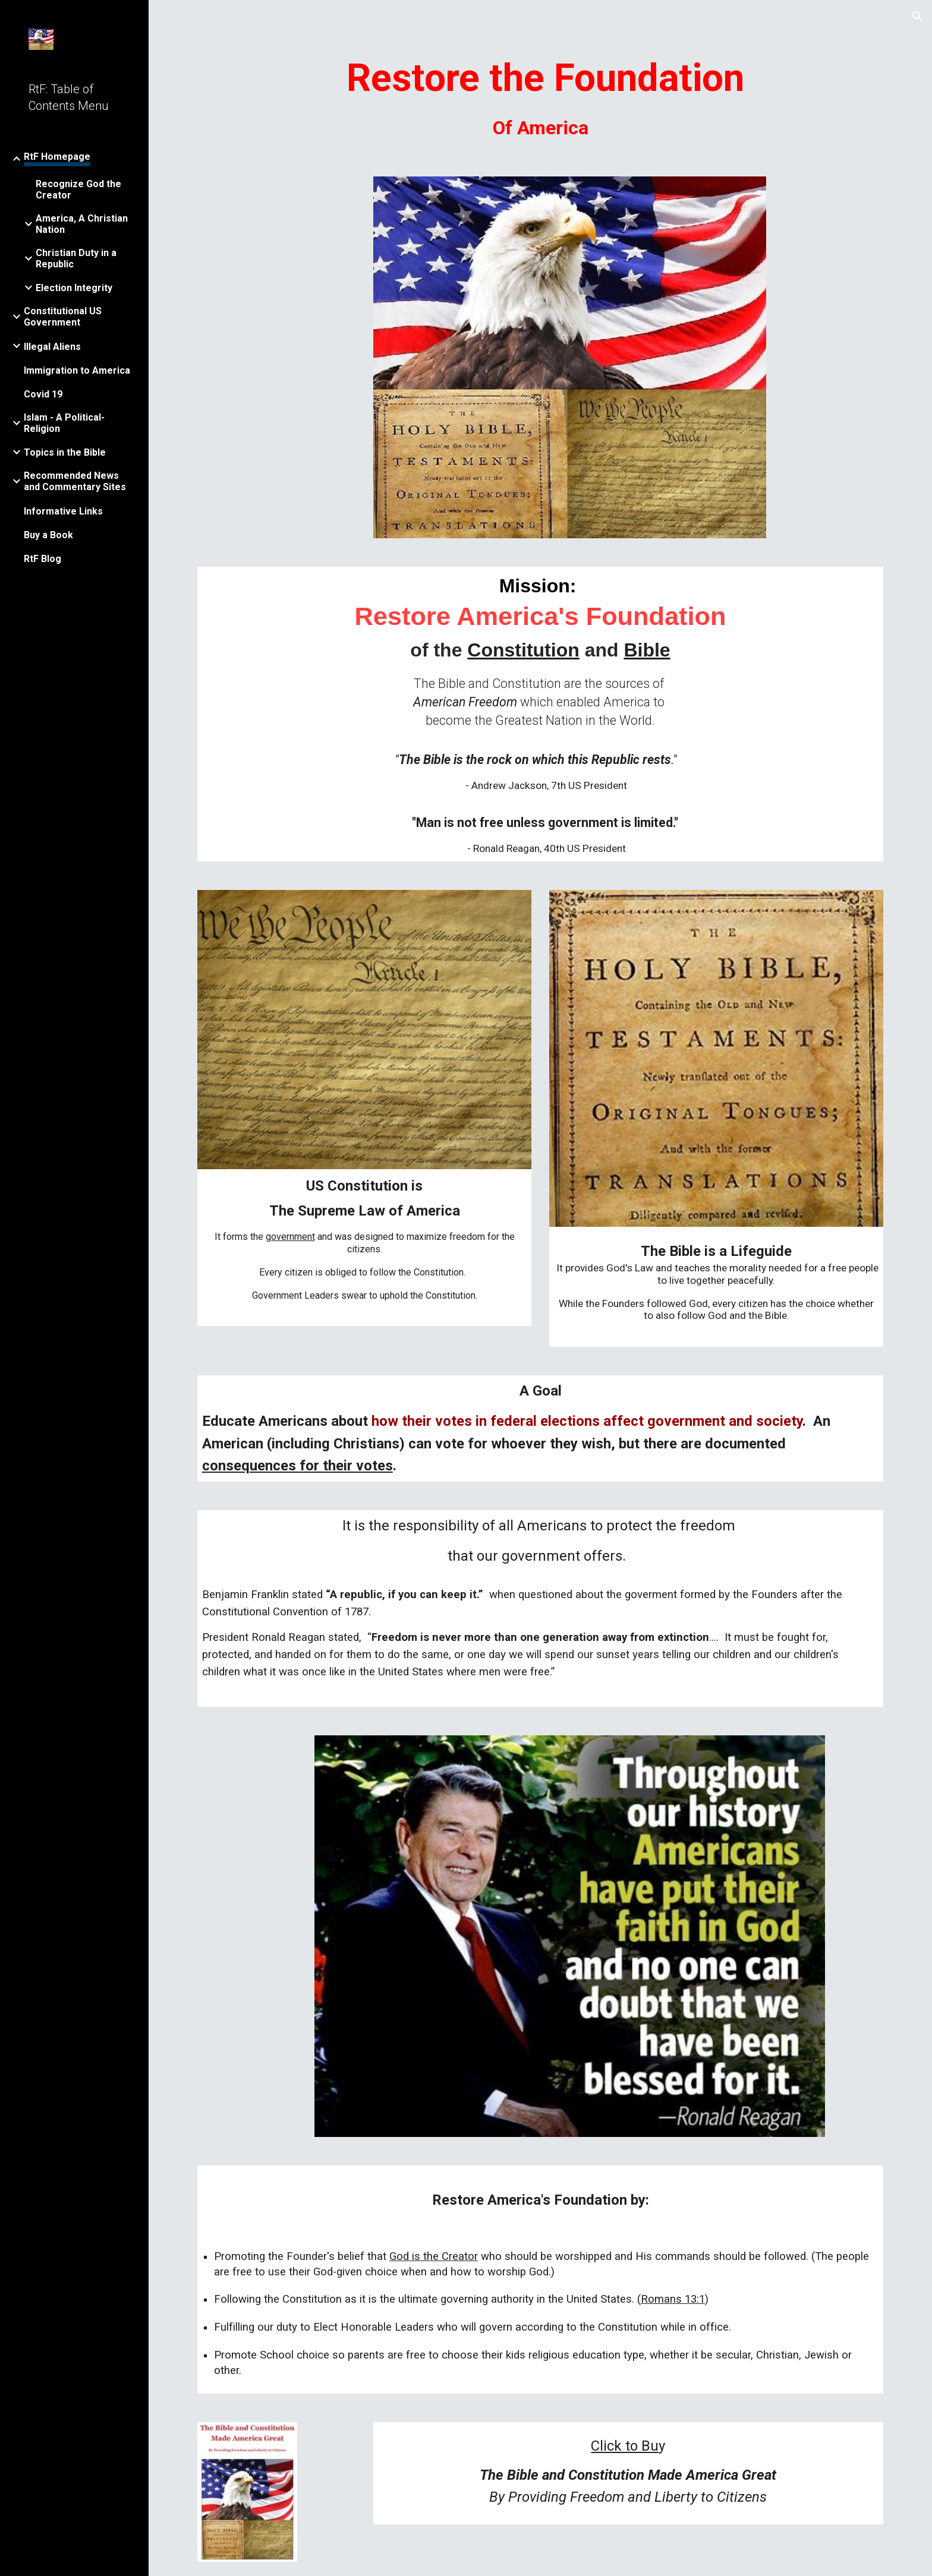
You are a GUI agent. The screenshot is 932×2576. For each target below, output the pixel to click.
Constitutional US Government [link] (63, 316)
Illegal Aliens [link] (52, 346)
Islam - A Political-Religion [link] (64, 423)
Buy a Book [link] (48, 535)
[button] (917, 16)
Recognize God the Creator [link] (78, 189)
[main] (540, 99)
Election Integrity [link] (74, 287)
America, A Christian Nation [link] (82, 224)
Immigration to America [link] (77, 370)
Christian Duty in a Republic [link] (76, 258)
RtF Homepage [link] (57, 156)
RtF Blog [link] (42, 558)
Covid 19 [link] (43, 394)
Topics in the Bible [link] (65, 452)
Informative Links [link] (63, 511)
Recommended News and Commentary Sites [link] (75, 481)
